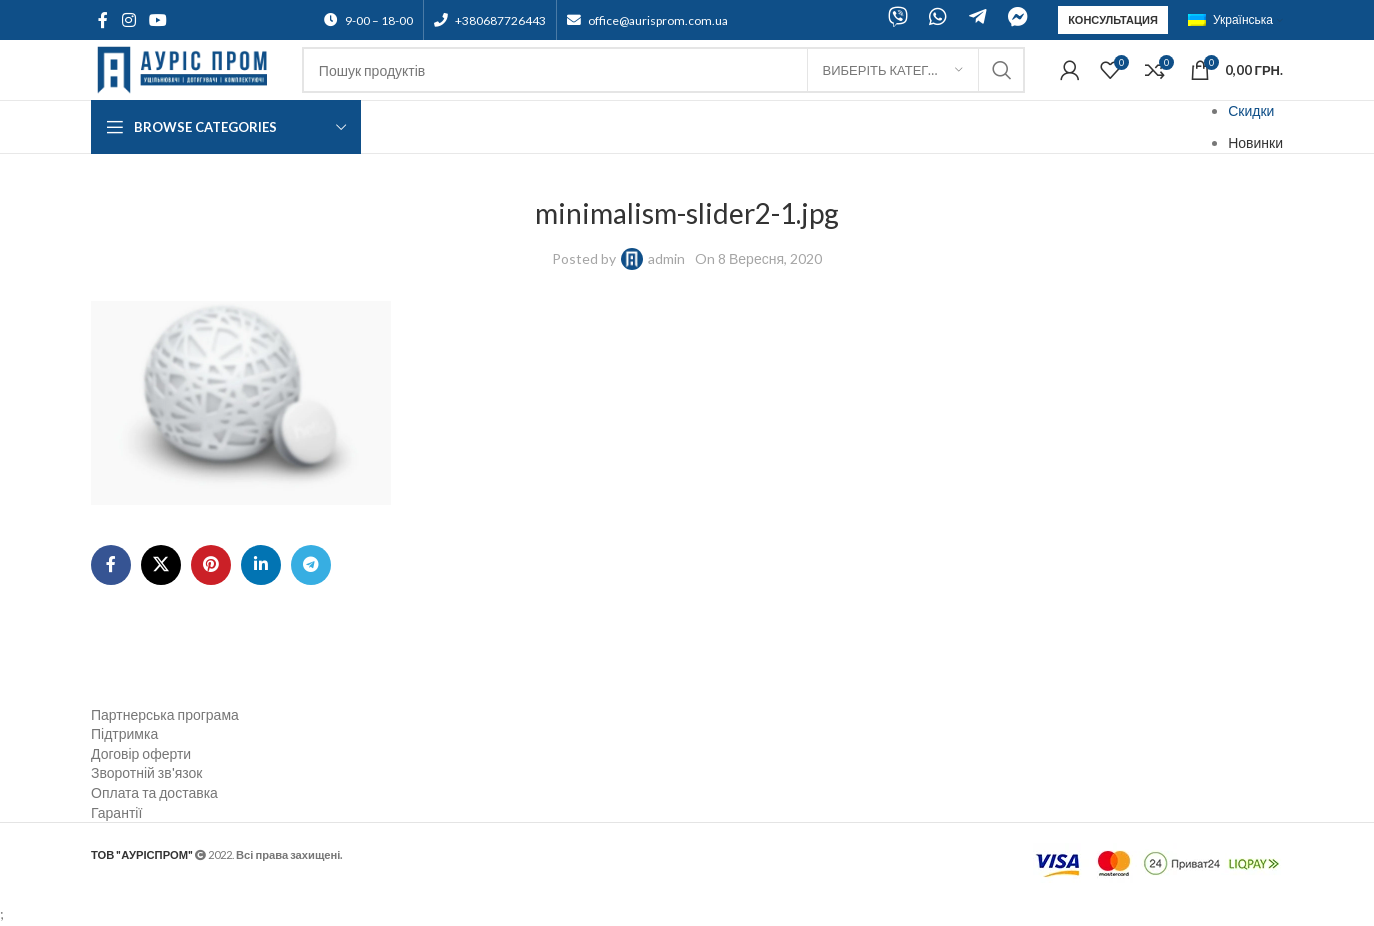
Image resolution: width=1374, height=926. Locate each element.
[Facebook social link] (103, 20)
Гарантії (116, 812)
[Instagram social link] (128, 20)
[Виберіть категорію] (893, 70)
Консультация (1113, 19)
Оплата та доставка (154, 792)
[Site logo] (186, 68)
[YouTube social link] (157, 20)
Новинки (1255, 142)
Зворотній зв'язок (146, 772)
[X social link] (161, 565)
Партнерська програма (165, 714)
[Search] (663, 70)
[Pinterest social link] (211, 565)
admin (666, 258)
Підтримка (124, 733)
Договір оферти (141, 753)
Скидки (1251, 110)
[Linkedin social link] (261, 565)
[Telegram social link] (311, 565)
